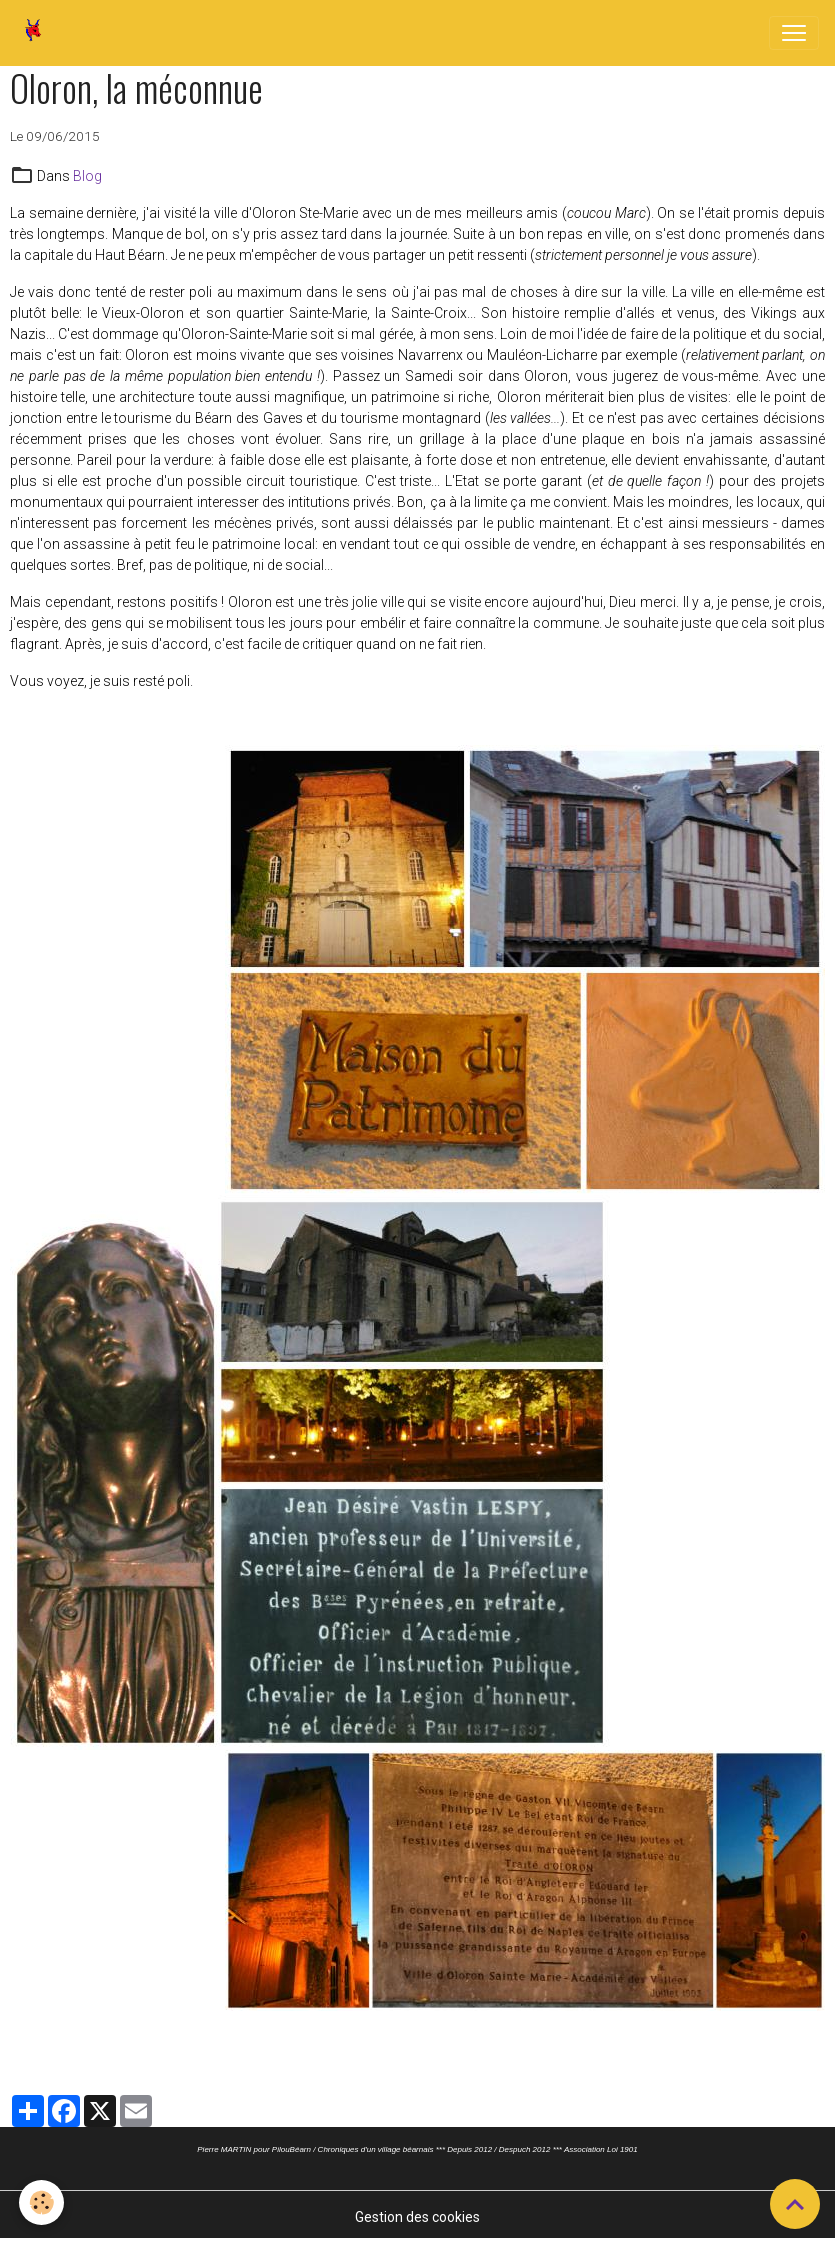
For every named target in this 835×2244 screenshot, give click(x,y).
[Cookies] (42, 2202)
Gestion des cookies (417, 2217)
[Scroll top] (795, 2204)
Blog (87, 176)
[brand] (37, 33)
